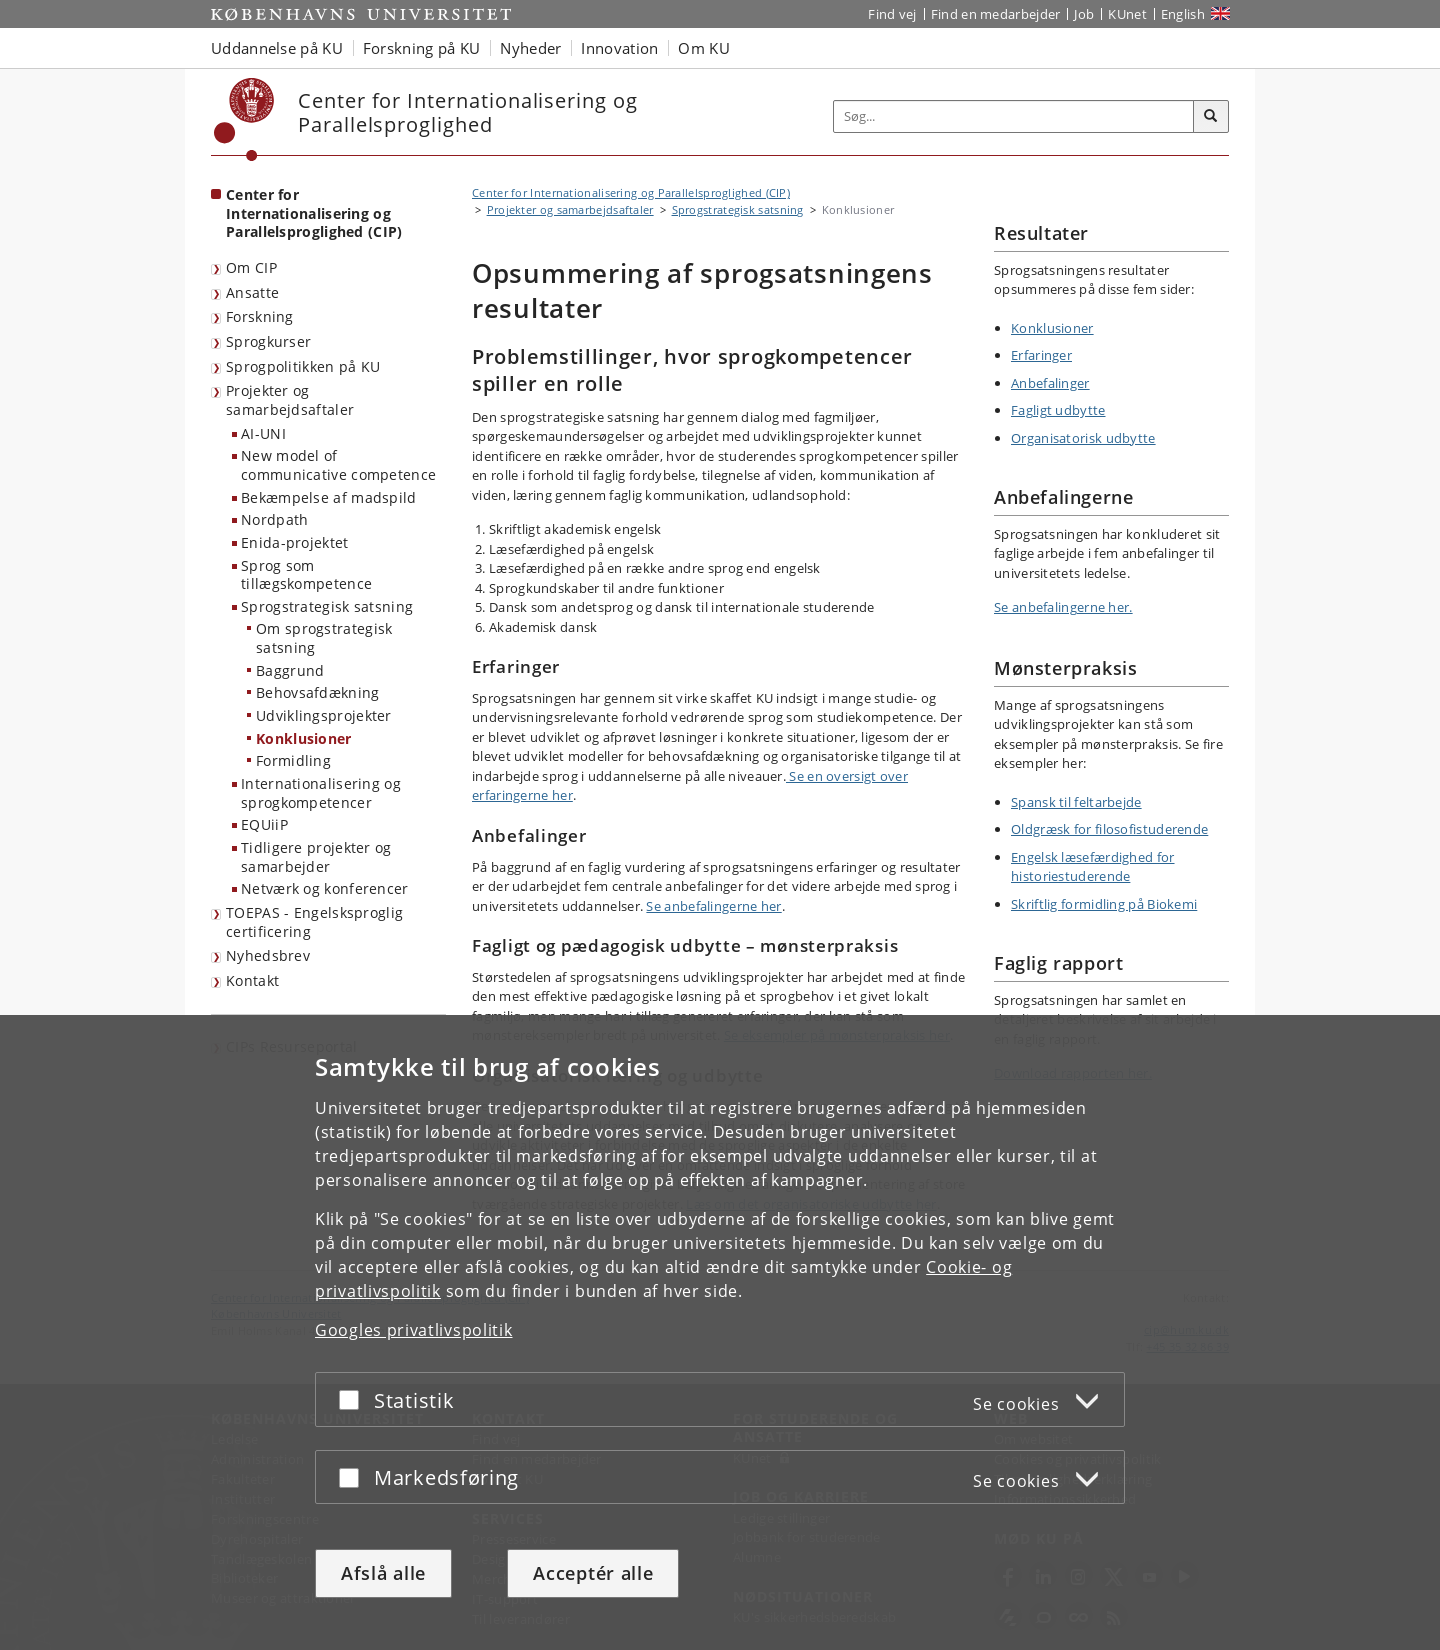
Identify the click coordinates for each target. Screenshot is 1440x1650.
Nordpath (274, 519)
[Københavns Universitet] (244, 119)
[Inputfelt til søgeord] (1014, 116)
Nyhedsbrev (268, 955)
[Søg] (1211, 117)
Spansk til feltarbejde (1076, 802)
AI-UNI (263, 433)
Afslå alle (383, 1573)
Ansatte (252, 292)
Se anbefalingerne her (713, 906)
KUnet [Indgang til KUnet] (1127, 14)
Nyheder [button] (530, 48)
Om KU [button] (704, 48)
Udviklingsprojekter (324, 715)
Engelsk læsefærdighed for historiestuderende (1093, 867)
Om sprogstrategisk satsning (324, 638)
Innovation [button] (619, 48)
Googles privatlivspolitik (414, 1330)
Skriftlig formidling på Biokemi (1104, 904)
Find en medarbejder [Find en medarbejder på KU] (996, 14)
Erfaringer (1041, 355)
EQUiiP (264, 824)
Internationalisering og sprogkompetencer (321, 793)
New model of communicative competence (338, 465)
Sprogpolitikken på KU (303, 366)
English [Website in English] (1183, 14)
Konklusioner (304, 738)
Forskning (260, 316)
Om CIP (251, 267)
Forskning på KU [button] (422, 48)
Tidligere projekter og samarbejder (316, 857)
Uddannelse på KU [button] (277, 48)
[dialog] (720, 1332)
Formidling (293, 760)
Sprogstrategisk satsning (327, 606)
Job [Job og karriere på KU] (1084, 14)
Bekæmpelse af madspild (329, 497)
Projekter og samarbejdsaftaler (290, 400)
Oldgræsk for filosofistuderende (1109, 829)
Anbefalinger (1050, 383)
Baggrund (290, 670)
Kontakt (252, 980)
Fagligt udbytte (1058, 410)
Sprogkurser (268, 341)
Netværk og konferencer (325, 888)
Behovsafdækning (318, 692)
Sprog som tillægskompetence (306, 575)
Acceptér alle (593, 1573)
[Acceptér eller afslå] (354, 1399)
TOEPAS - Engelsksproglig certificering (314, 922)
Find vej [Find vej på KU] (892, 14)
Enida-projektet (295, 542)
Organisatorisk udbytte (1083, 438)
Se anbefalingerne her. (1063, 607)
